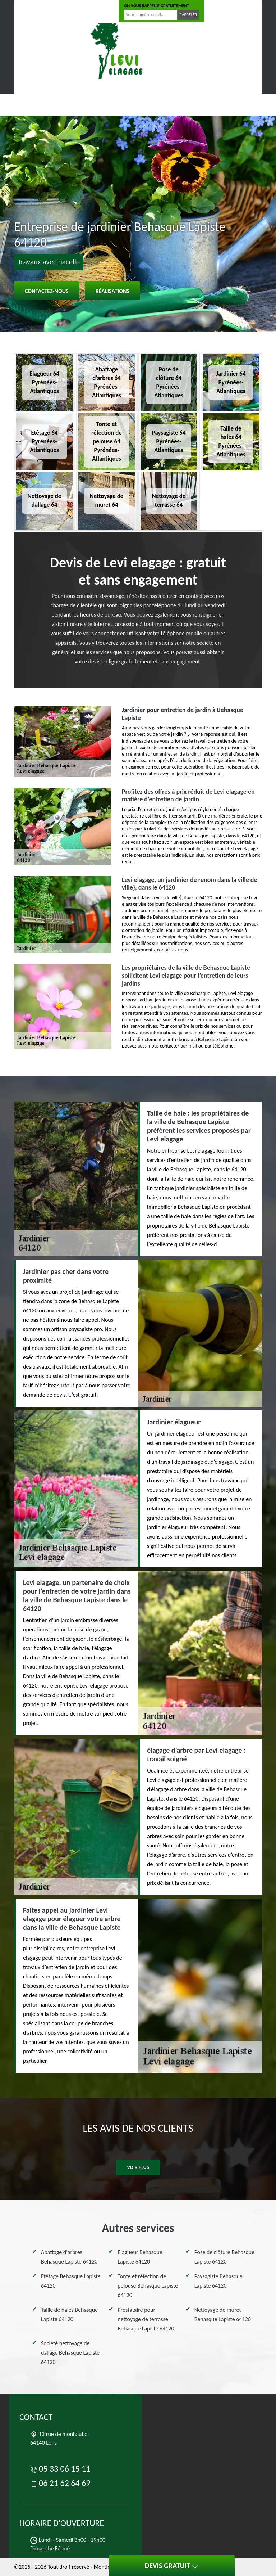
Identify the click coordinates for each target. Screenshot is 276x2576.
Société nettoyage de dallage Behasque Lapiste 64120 (70, 2352)
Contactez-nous (47, 291)
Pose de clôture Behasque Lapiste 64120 (224, 2257)
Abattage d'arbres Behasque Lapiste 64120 (69, 2257)
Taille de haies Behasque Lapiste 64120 (69, 2314)
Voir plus (138, 2167)
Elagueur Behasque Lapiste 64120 (140, 2257)
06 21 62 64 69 (87, 11)
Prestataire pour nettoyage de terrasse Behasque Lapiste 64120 (146, 2319)
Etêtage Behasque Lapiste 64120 (71, 2281)
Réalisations (112, 291)
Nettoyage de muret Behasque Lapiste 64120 (222, 2314)
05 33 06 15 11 (38, 11)
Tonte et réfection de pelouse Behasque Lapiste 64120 (148, 2285)
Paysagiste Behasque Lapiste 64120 (218, 2281)
